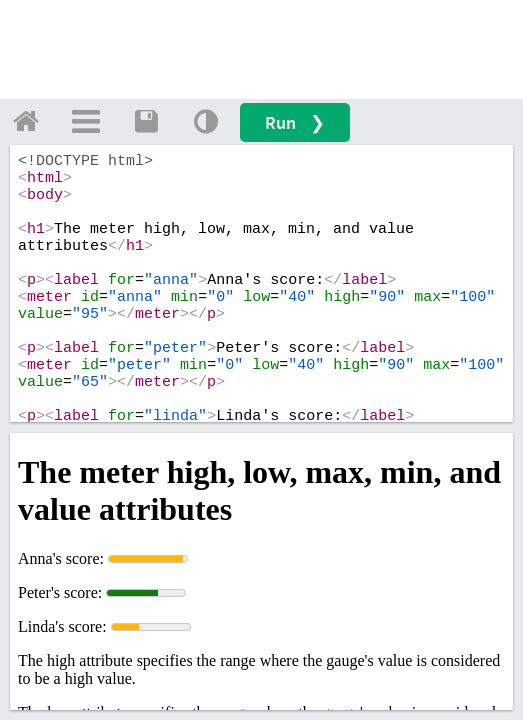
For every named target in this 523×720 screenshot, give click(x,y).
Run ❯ (295, 122)
